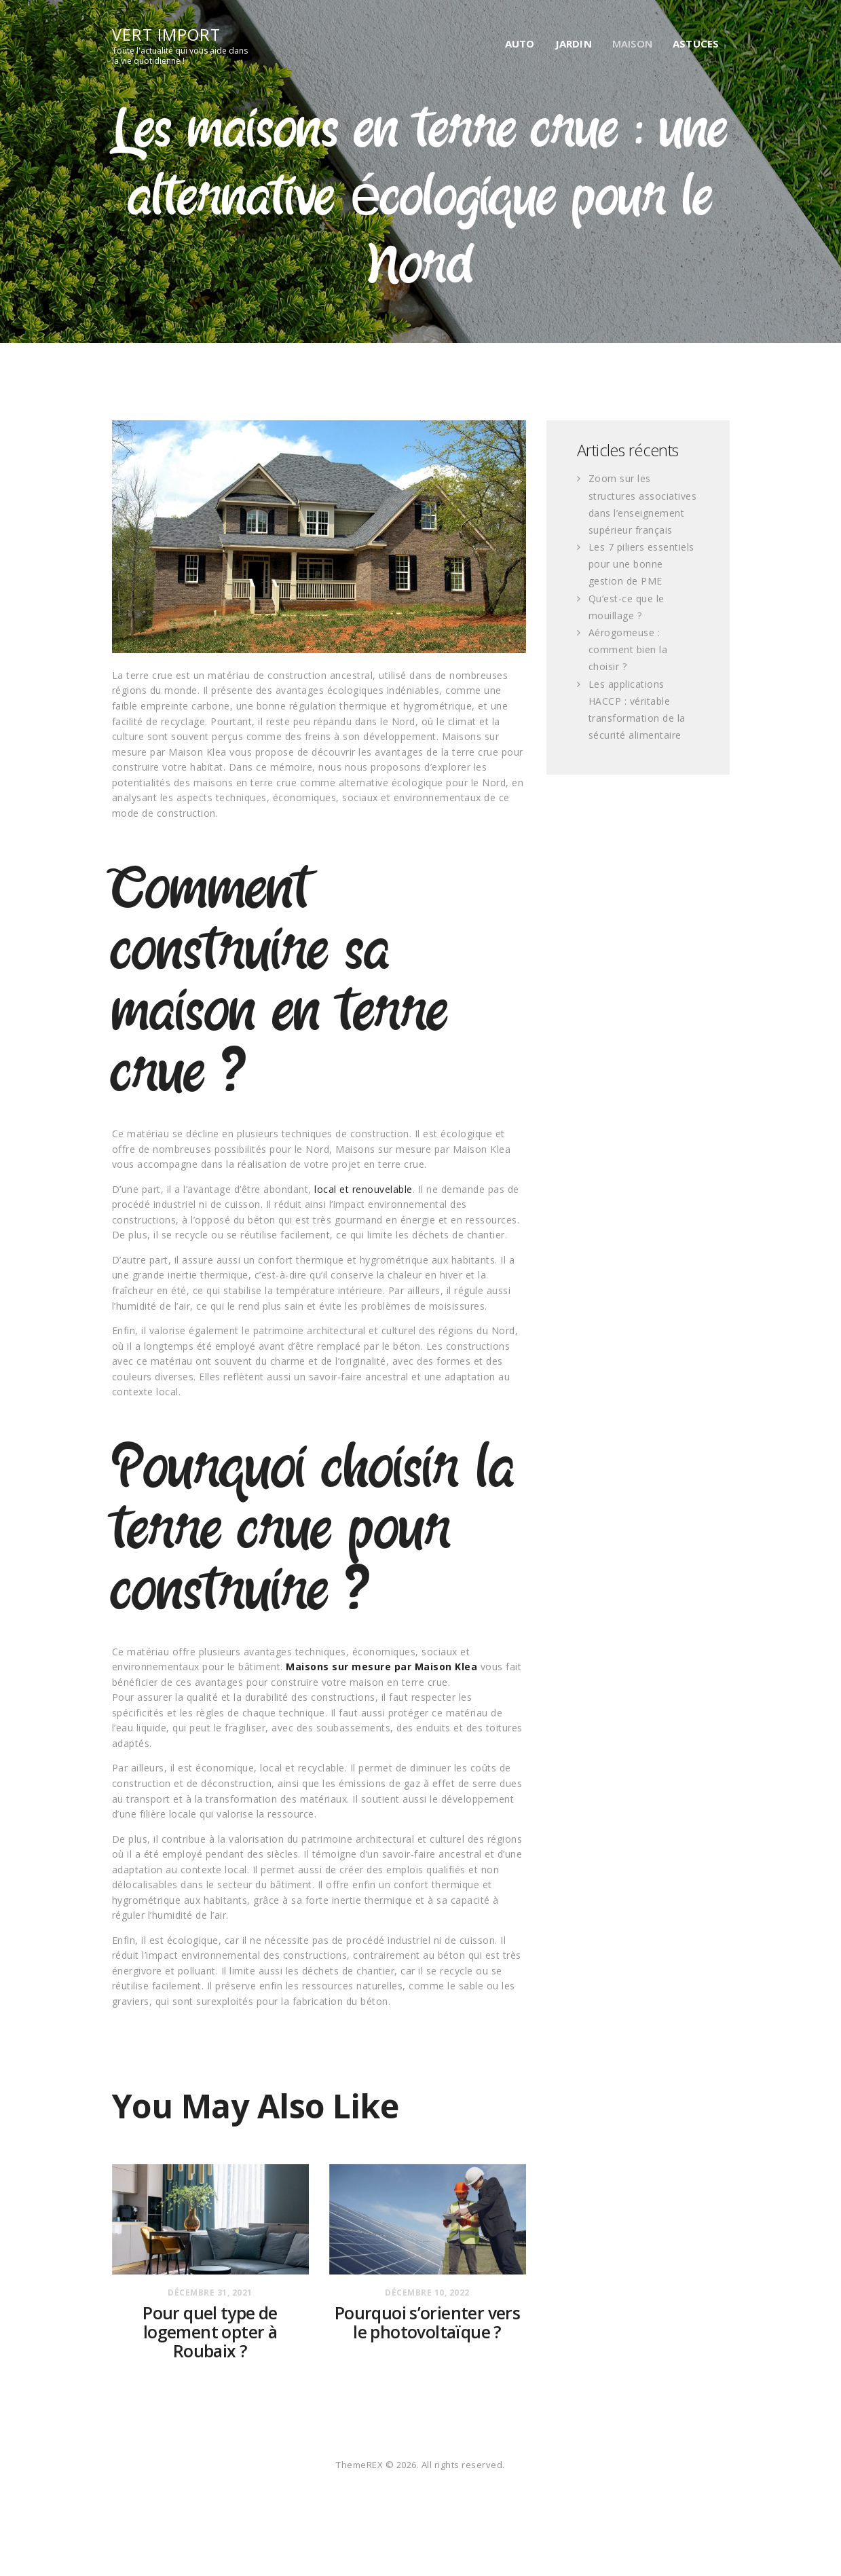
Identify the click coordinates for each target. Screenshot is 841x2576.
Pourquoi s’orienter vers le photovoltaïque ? (427, 2323)
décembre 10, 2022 (427, 2292)
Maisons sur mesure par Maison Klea (381, 1666)
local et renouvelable (363, 1189)
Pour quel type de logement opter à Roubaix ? (210, 2332)
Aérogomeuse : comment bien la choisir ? (628, 649)
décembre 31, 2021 (210, 2292)
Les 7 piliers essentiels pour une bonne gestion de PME (641, 563)
